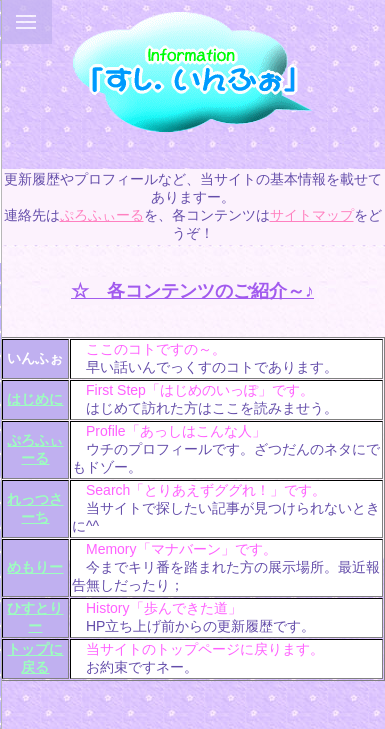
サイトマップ (312, 215)
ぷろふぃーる (102, 215)
